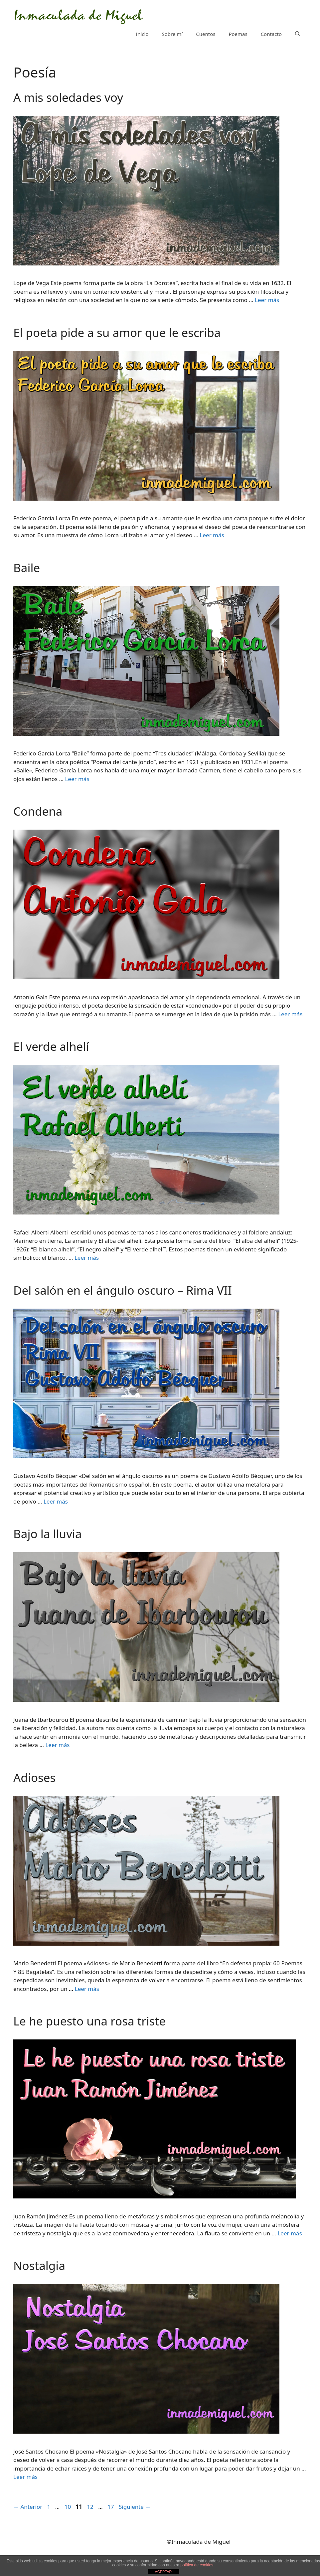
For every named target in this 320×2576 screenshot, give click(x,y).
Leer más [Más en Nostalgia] (25, 2477)
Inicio (142, 34)
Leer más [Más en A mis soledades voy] (267, 300)
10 (68, 2506)
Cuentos (205, 34)
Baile (26, 567)
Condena (37, 811)
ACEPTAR (163, 2572)
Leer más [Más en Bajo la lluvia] (57, 1745)
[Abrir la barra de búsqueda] (297, 34)
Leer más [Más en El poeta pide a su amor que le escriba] (212, 535)
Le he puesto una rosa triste (89, 2021)
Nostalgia (39, 2265)
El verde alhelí (51, 1046)
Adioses (34, 1777)
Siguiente (135, 2506)
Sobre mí (172, 34)
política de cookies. (197, 2565)
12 (90, 2506)
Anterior (27, 2506)
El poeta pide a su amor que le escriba (117, 332)
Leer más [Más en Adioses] (87, 1989)
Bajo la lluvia (47, 1533)
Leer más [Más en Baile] (77, 779)
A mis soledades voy (68, 97)
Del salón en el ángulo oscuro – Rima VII (122, 1290)
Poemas (238, 34)
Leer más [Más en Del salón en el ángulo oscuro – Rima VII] (56, 1501)
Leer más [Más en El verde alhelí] (87, 1257)
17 (111, 2506)
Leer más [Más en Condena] (290, 1014)
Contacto (271, 34)
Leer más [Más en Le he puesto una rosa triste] (289, 2233)
